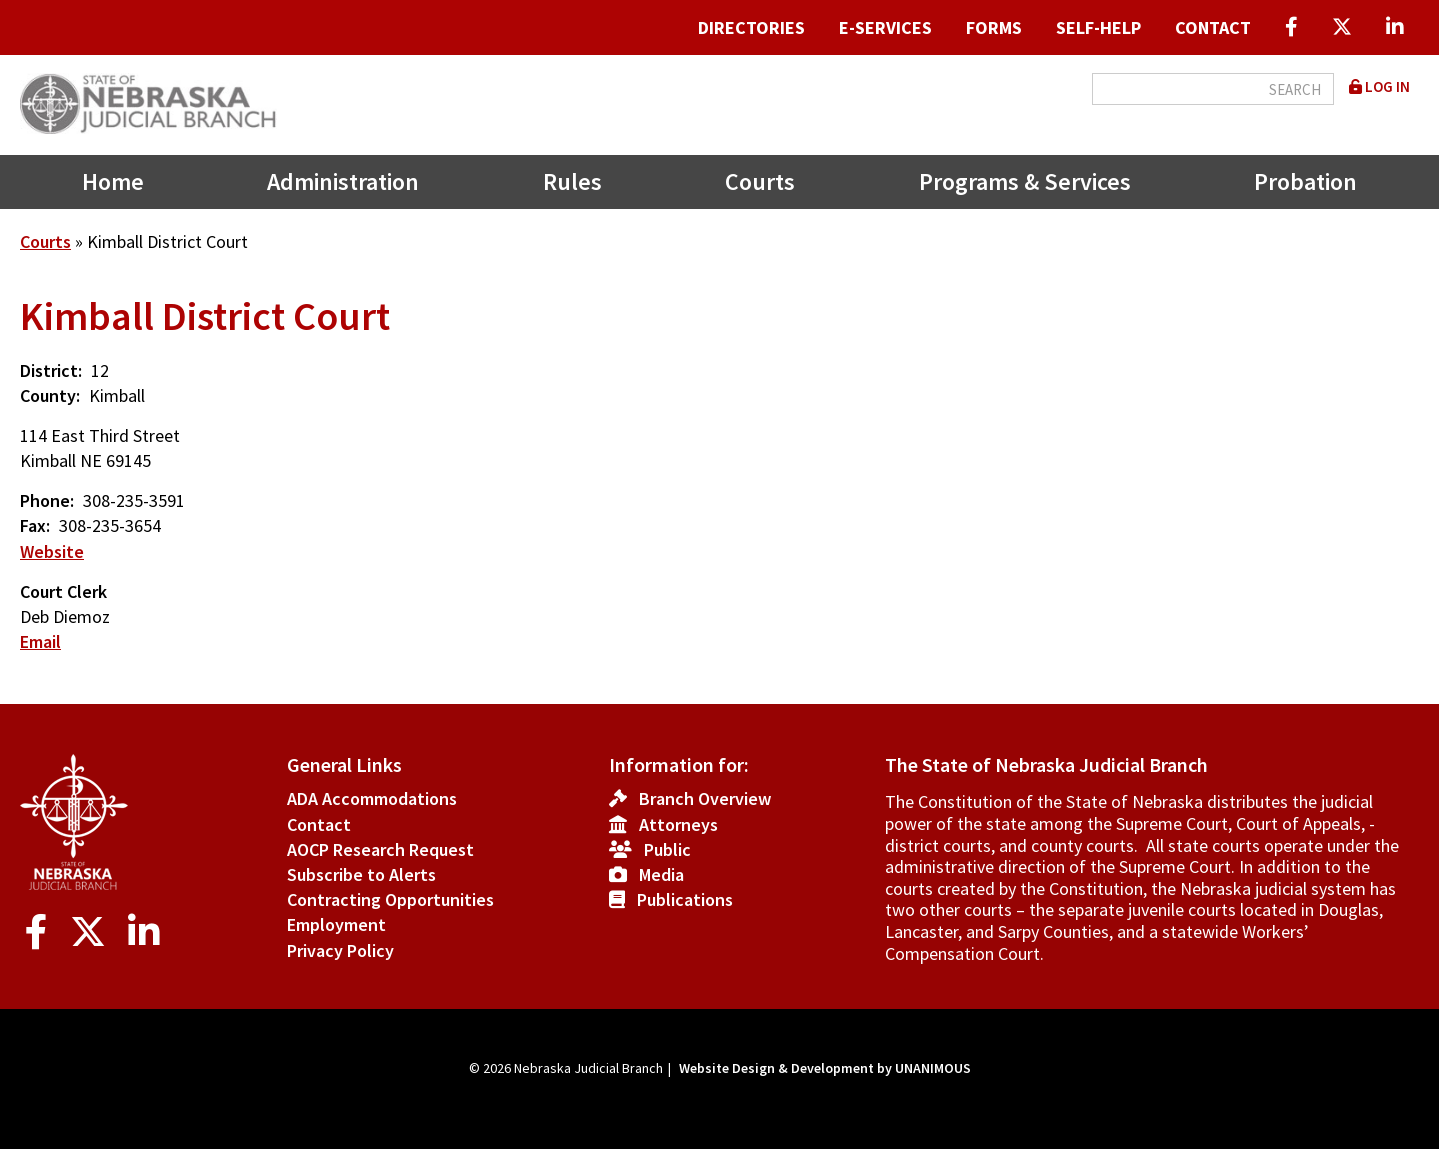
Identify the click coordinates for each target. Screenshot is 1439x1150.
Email (40, 641)
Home (113, 181)
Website (52, 551)
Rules (572, 181)
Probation (1305, 181)
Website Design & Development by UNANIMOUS (825, 1068)
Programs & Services (1025, 181)
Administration (343, 181)
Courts (760, 181)
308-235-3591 (134, 500)
